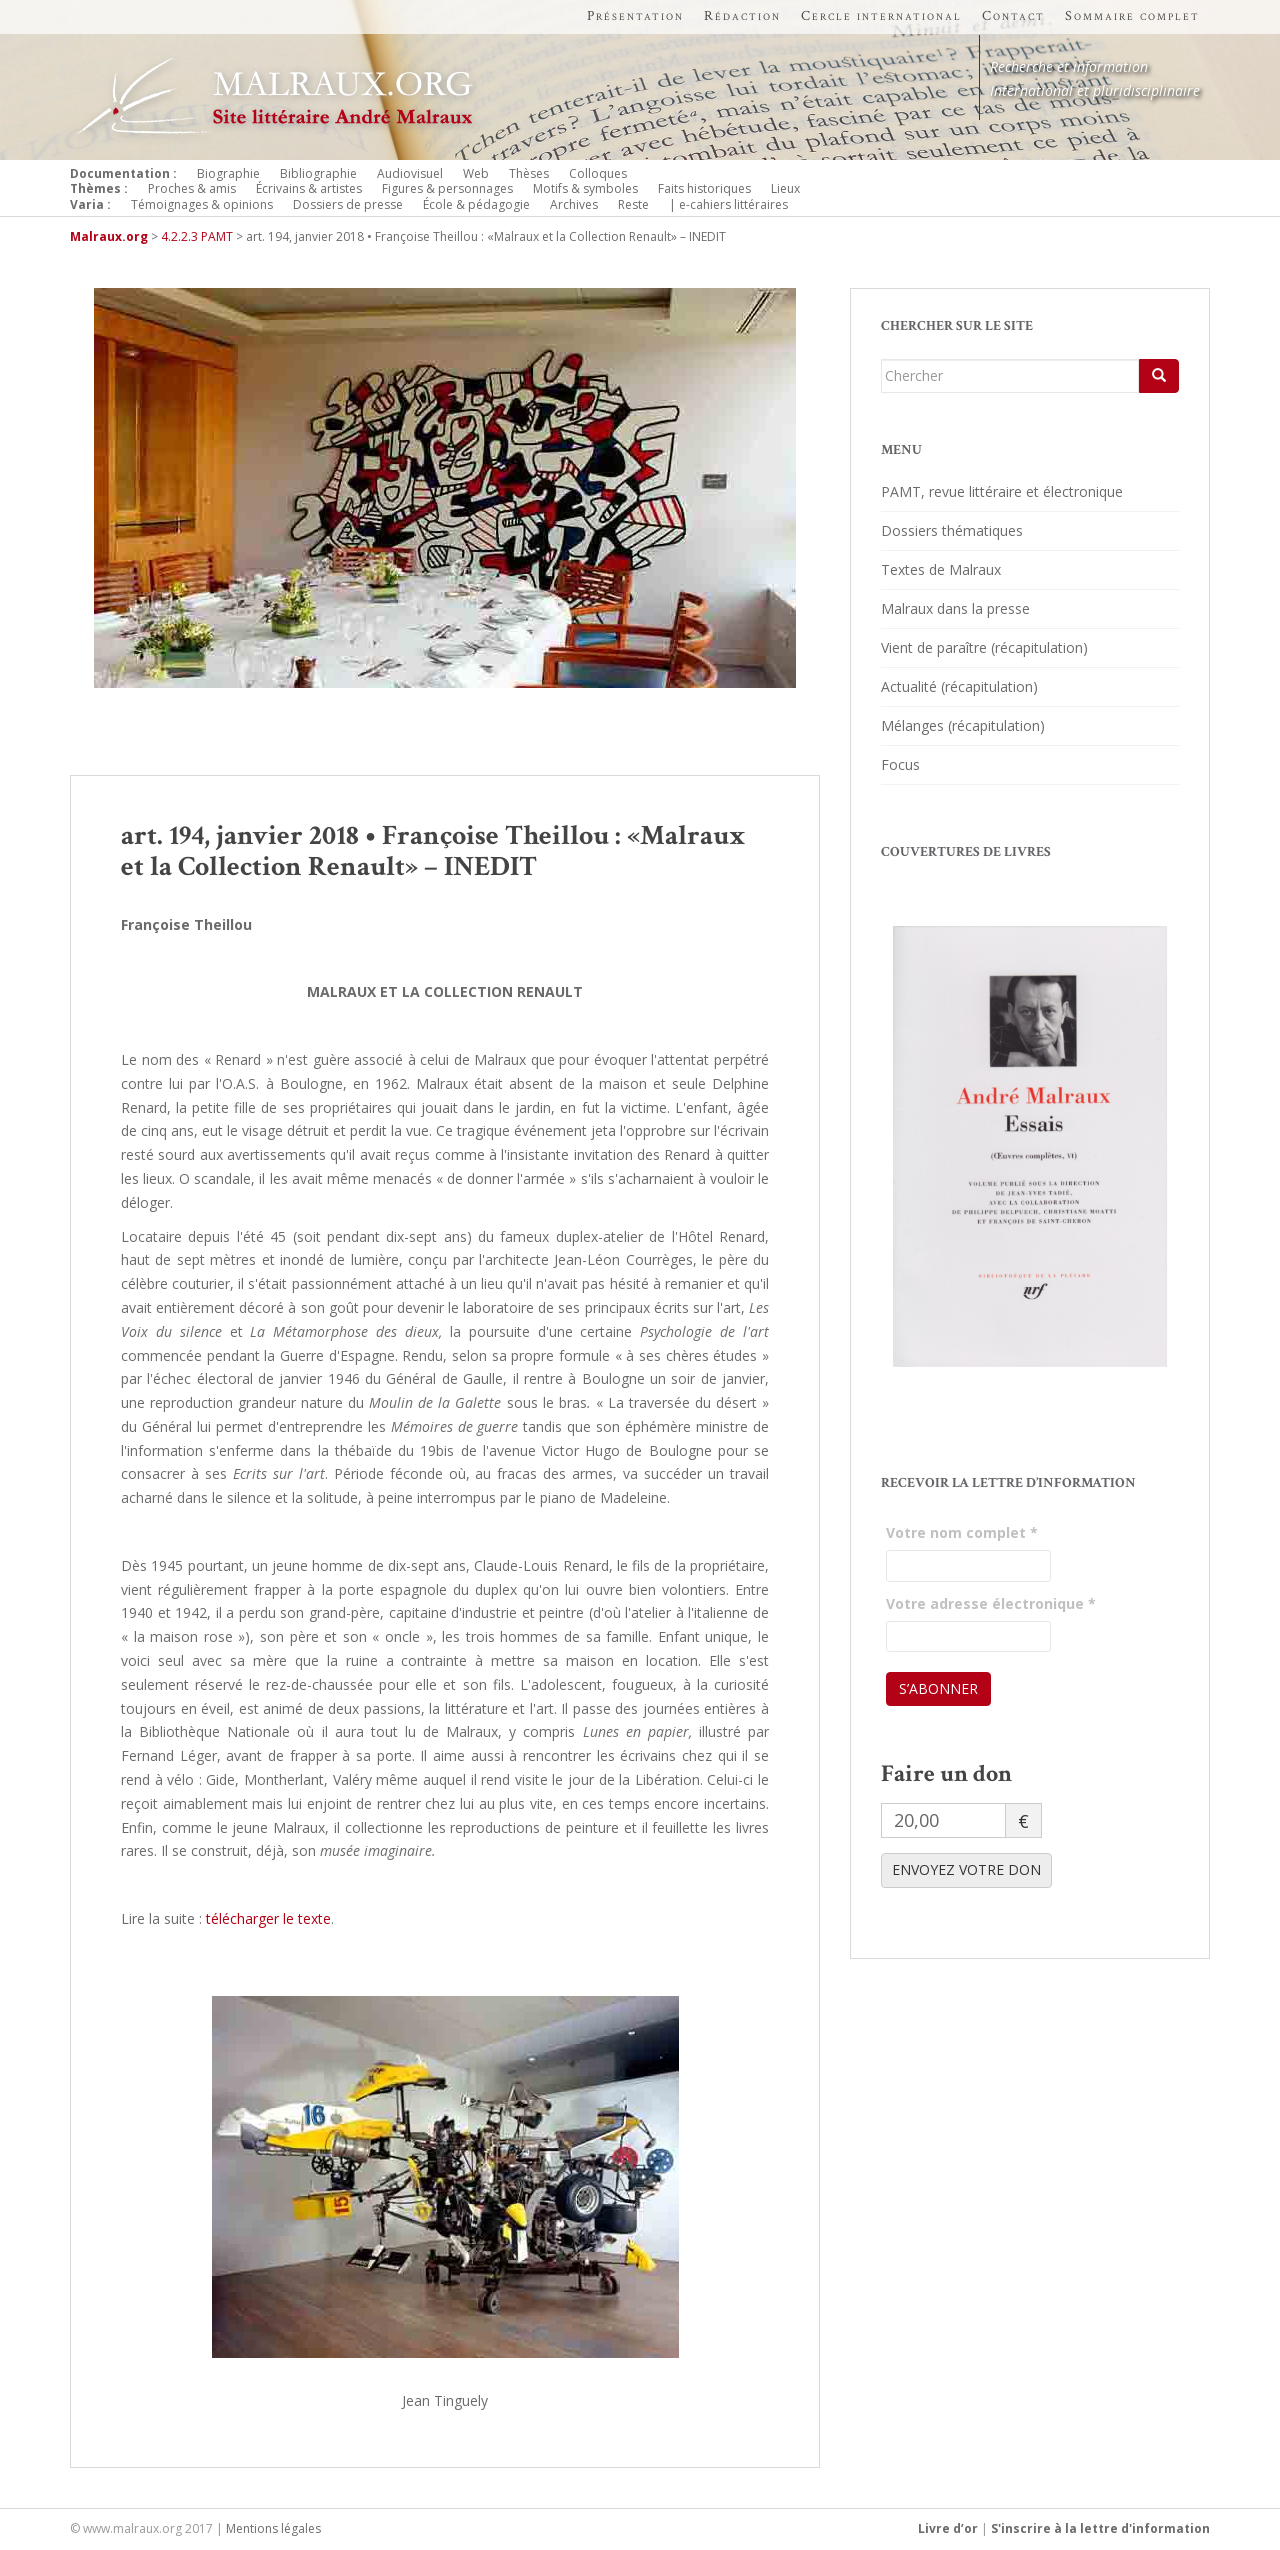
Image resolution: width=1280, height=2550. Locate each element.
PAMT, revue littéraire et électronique (1002, 491)
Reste (633, 204)
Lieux (785, 188)
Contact (1013, 16)
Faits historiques (704, 188)
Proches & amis (192, 188)
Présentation (635, 16)
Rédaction (742, 16)
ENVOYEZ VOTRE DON (966, 1869)
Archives (574, 204)
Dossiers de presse (348, 204)
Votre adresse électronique (991, 1603)
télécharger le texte (268, 1918)
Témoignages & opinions (202, 204)
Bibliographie (318, 173)
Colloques (598, 173)
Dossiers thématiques (952, 530)
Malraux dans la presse (955, 608)
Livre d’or (948, 2528)
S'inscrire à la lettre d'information (1100, 2528)
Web (476, 173)
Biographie (228, 173)
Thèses (529, 173)
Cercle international (881, 16)
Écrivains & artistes (309, 188)
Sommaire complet (1132, 16)
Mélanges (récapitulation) (963, 725)
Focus (900, 764)
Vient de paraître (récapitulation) (984, 647)
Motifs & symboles (585, 188)
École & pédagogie (476, 204)
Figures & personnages (447, 188)
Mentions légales (273, 2528)
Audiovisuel (410, 173)
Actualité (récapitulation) (959, 686)
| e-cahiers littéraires (728, 204)
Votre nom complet (962, 1532)
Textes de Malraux (941, 569)
